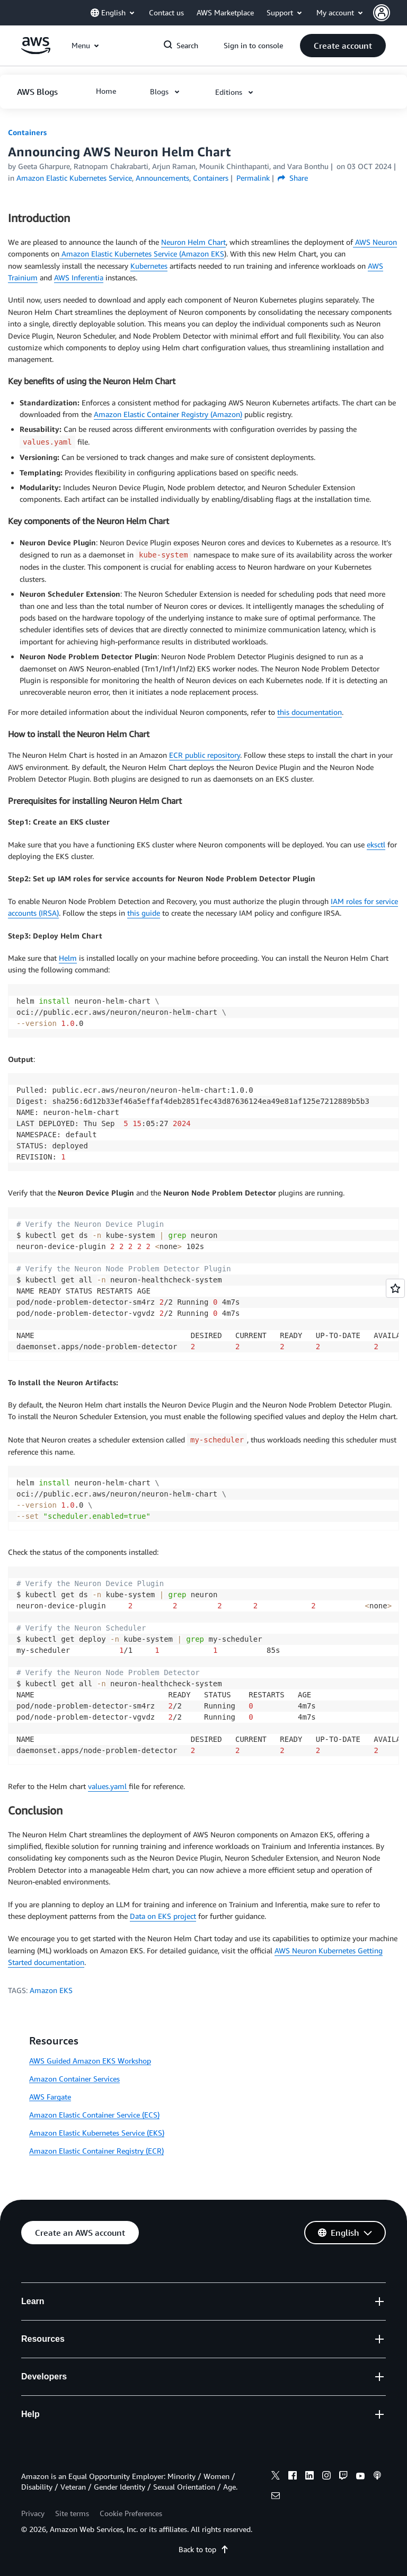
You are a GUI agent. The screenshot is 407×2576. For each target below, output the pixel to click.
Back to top (204, 2549)
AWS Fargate (50, 2096)
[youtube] (360, 2477)
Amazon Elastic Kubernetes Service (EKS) (96, 2132)
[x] (275, 2477)
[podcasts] (377, 2477)
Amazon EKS (51, 1990)
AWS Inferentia (78, 277)
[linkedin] (309, 2477)
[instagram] (326, 2477)
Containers (27, 132)
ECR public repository (204, 754)
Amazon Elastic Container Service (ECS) (94, 2114)
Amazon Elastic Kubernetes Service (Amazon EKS (141, 253)
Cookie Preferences (131, 2513)
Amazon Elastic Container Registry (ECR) (96, 2150)
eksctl (376, 844)
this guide (143, 912)
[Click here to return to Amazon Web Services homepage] (35, 51)
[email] (275, 2497)
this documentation (309, 711)
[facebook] (292, 2477)
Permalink (253, 177)
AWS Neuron (375, 241)
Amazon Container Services (74, 2078)
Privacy (33, 2513)
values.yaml (108, 1786)
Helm (68, 957)
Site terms (72, 2513)
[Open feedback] (395, 1288)
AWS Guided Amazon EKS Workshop (90, 2060)
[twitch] (343, 2477)
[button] (390, 12)
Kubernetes (148, 265)
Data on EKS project (163, 1915)
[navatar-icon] (381, 12)
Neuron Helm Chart (193, 241)
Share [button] (293, 177)
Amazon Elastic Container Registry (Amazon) (168, 414)
